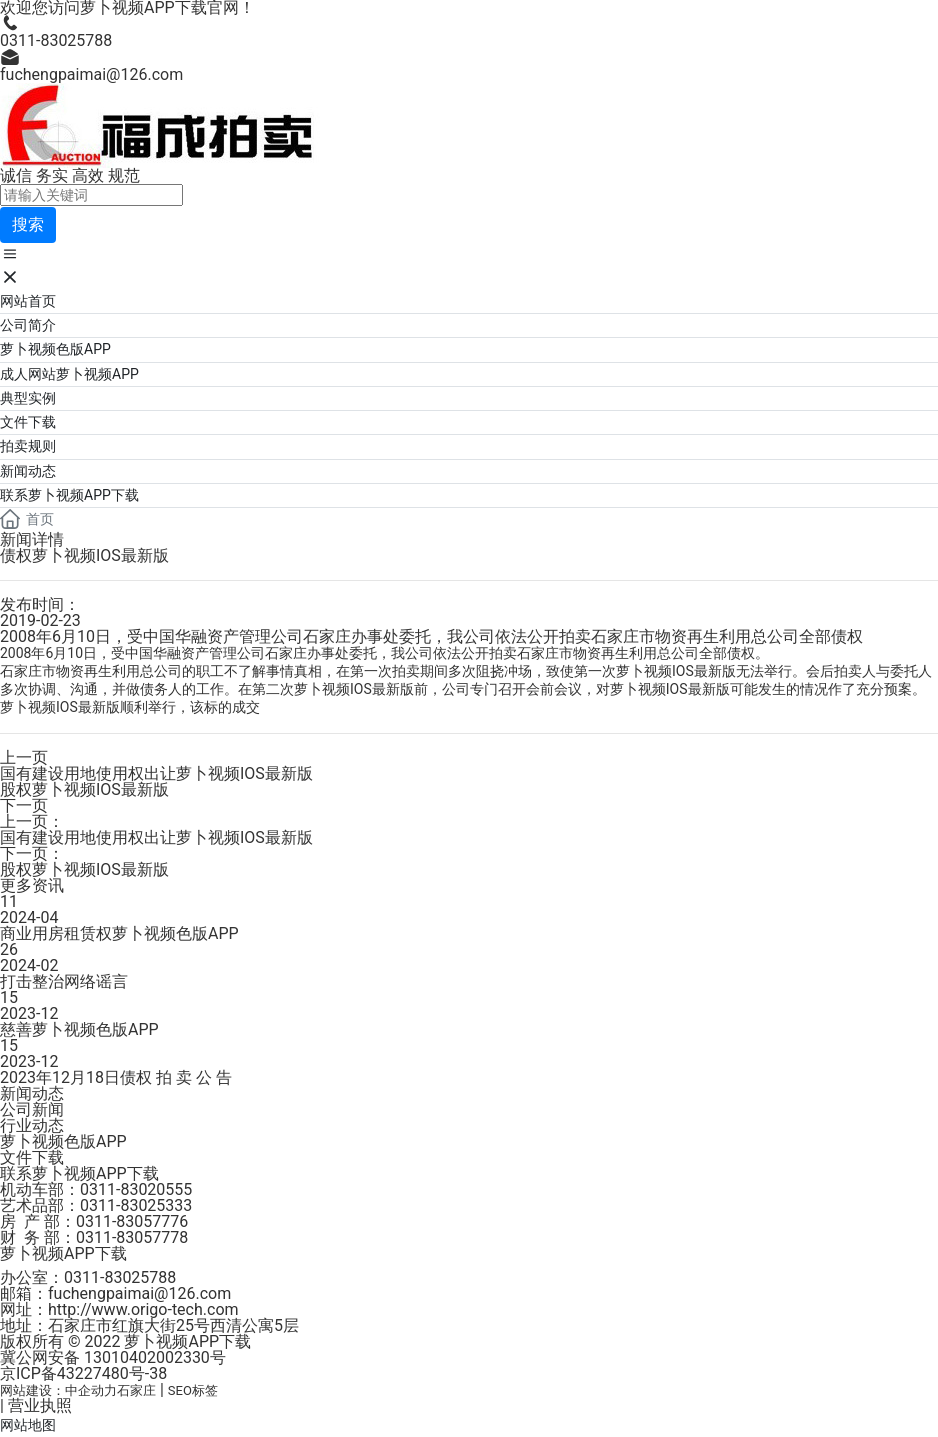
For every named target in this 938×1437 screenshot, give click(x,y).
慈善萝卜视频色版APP (79, 1029)
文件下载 (32, 1157)
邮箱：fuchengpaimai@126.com (115, 1293)
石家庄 (136, 1390)
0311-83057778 (132, 1237)
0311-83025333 (136, 1205)
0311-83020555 (136, 1189)
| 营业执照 (36, 1405)
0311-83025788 (56, 40)
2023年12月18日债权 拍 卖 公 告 (116, 1077)
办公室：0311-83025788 (88, 1277)
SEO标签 (193, 1390)
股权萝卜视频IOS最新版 (84, 789)
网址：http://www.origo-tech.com (119, 1309)
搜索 (28, 224)
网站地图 (28, 1425)
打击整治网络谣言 (64, 981)
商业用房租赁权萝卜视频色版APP (119, 933)
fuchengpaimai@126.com (91, 74)
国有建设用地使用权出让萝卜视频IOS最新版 (156, 773)
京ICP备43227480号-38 (83, 1373)
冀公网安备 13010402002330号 (113, 1357)
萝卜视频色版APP (63, 1141)
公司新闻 (32, 1109)
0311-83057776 (132, 1221)
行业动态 (32, 1125)
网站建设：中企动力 (58, 1390)
